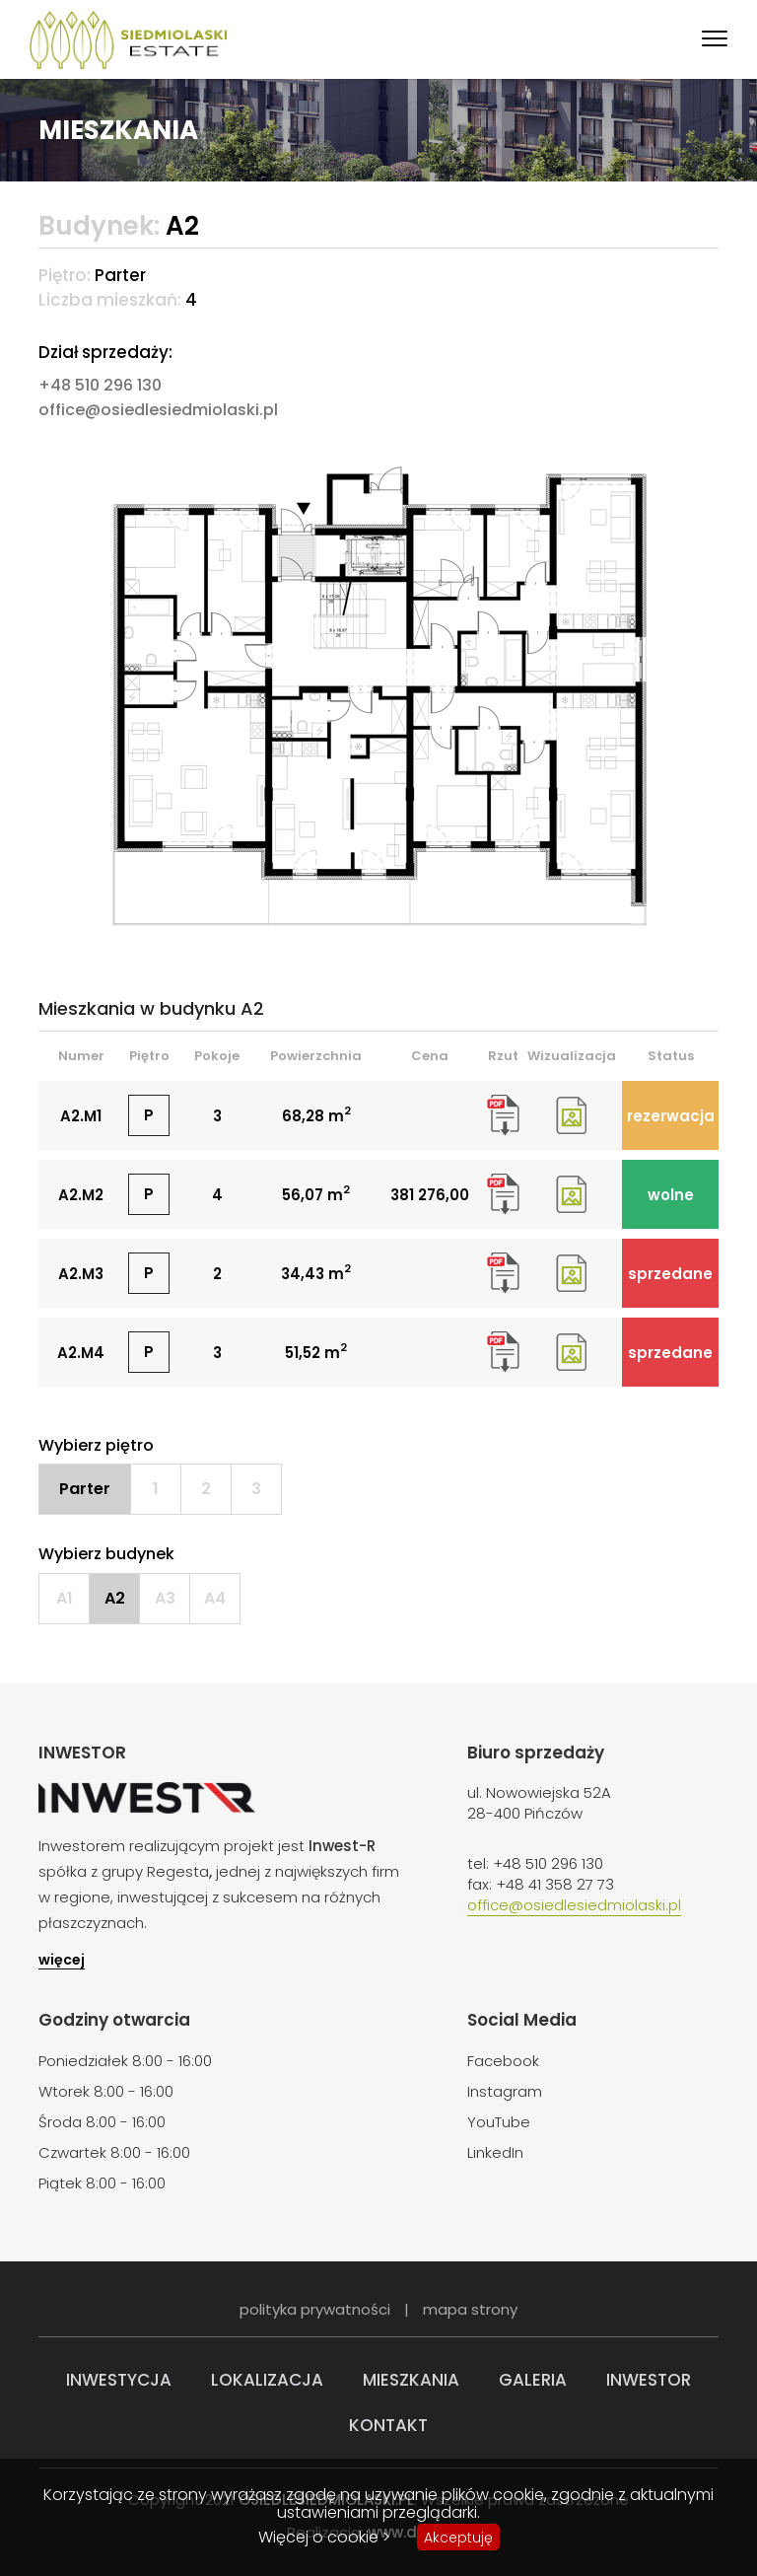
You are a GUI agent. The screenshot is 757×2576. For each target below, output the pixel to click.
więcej (61, 1961)
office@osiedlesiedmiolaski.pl (158, 409)
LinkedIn (495, 2152)
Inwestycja (119, 2380)
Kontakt (388, 2425)
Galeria (533, 2380)
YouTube (498, 2121)
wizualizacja (571, 1115)
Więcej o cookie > (324, 2537)
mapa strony (470, 2309)
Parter (84, 1488)
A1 (64, 1598)
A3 (165, 1598)
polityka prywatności (315, 2309)
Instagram (504, 2091)
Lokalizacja (267, 2380)
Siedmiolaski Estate (128, 40)
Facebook (503, 2060)
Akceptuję (458, 2537)
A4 (215, 1598)
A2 (114, 1598)
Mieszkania (411, 2380)
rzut (503, 1115)
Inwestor (648, 2380)
